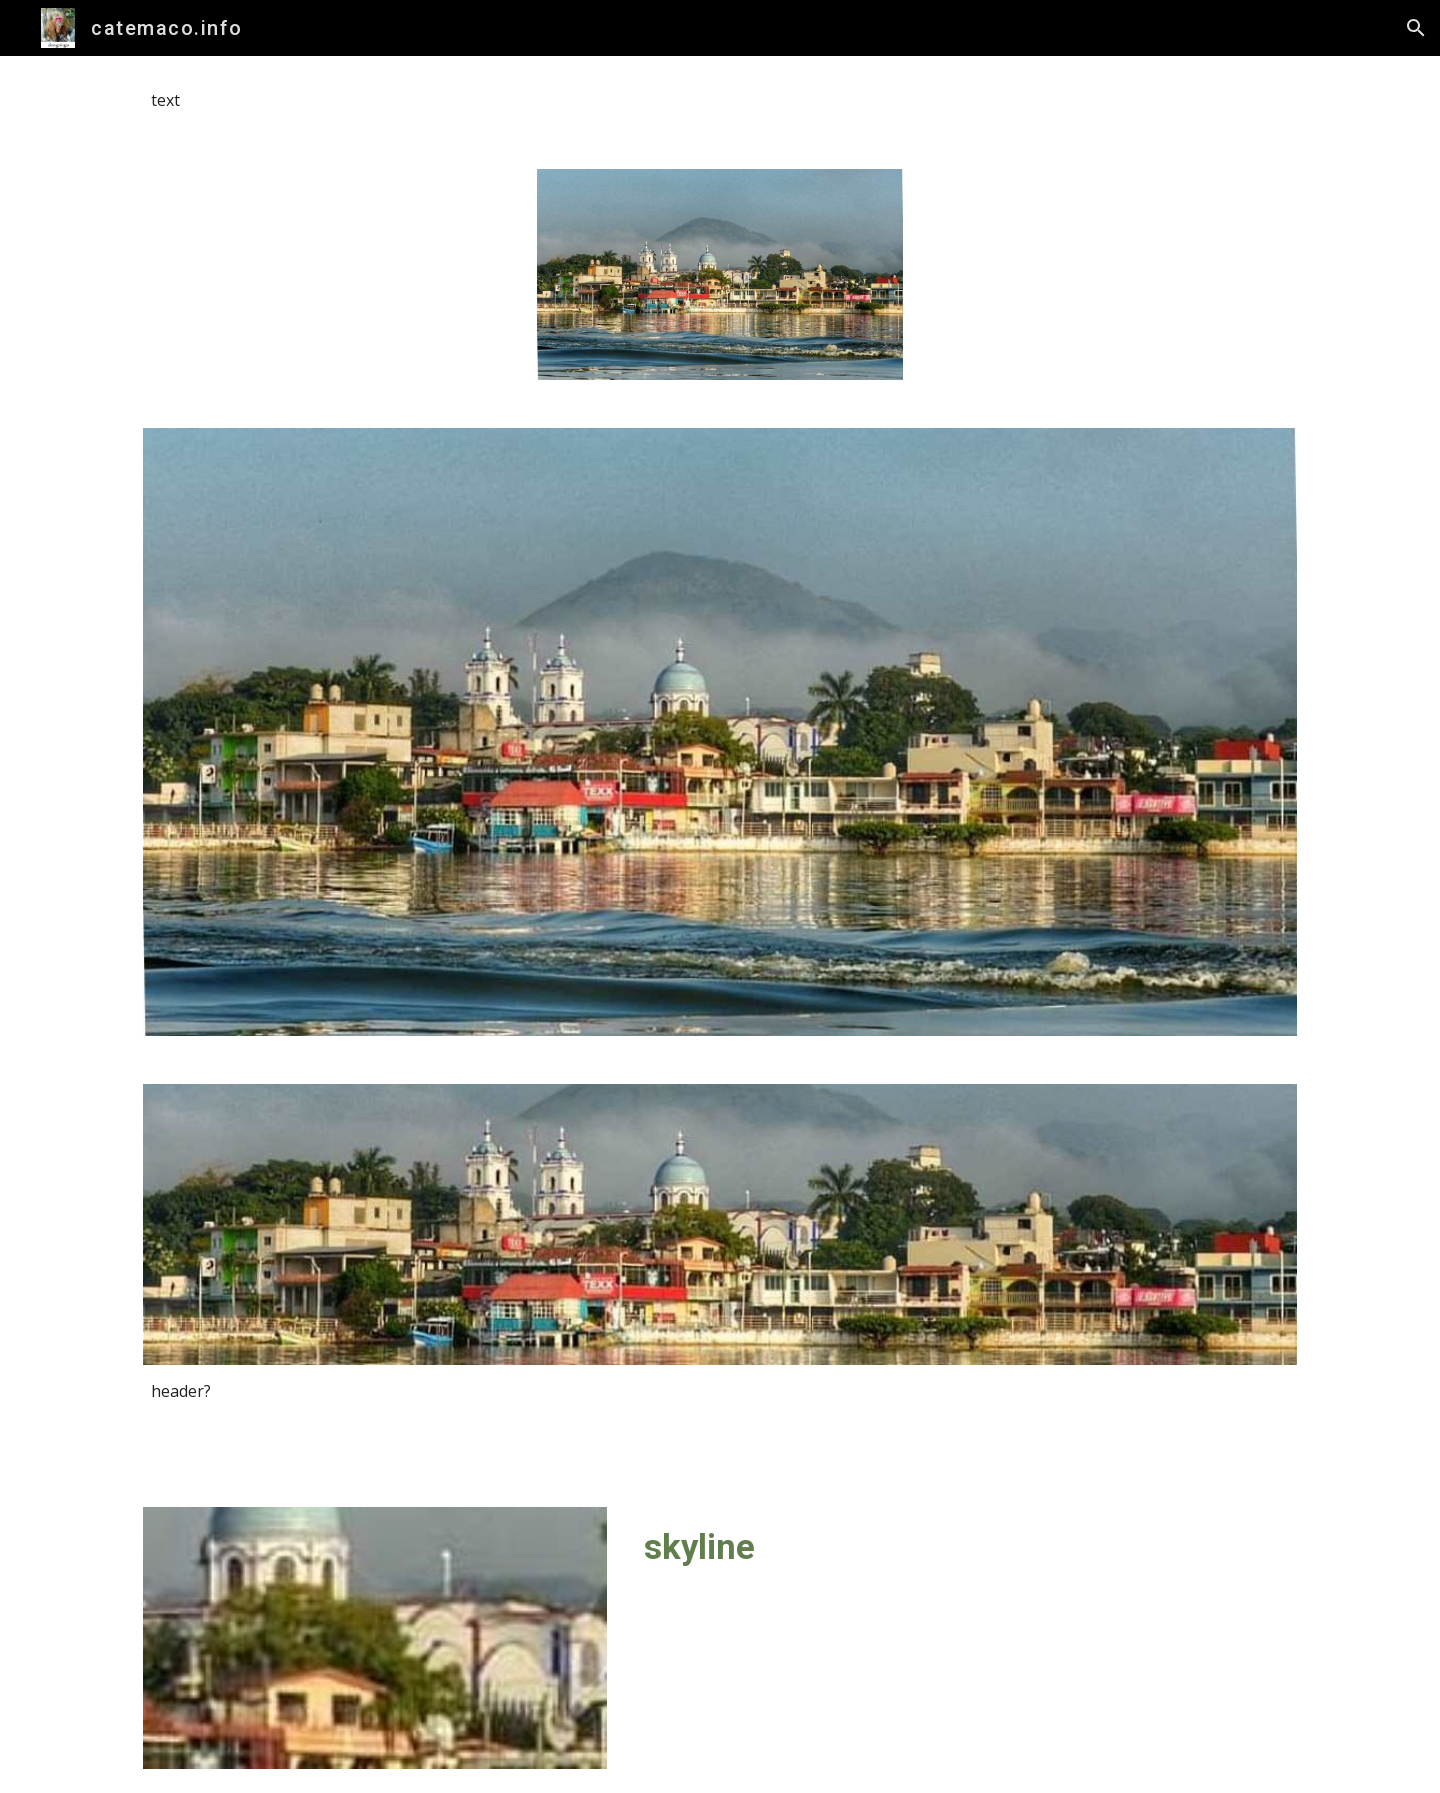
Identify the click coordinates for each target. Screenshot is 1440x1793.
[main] (720, 100)
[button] (1416, 28)
